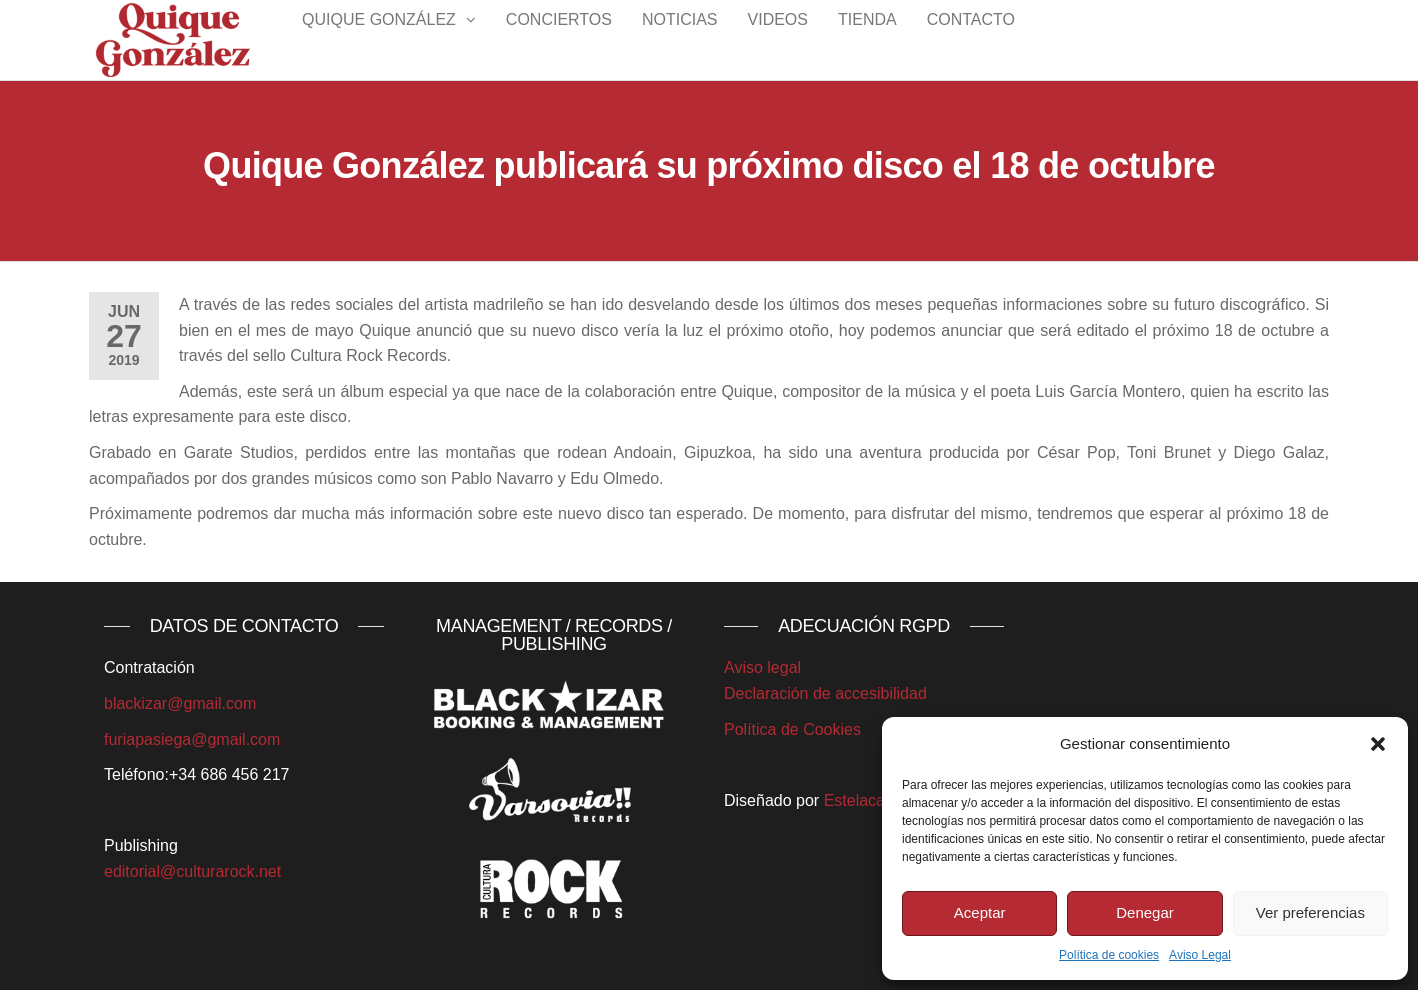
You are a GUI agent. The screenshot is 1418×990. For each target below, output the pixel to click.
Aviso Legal (1200, 955)
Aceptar (980, 912)
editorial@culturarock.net (192, 871)
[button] (1378, 744)
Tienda (867, 39)
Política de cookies (1109, 955)
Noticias (680, 39)
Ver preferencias (1310, 912)
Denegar (1145, 912)
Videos (778, 39)
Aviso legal (762, 667)
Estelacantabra (877, 800)
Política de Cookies (792, 729)
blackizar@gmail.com (180, 703)
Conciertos (559, 39)
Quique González (379, 39)
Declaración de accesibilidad (825, 693)
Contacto (971, 39)
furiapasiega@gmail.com (192, 739)
